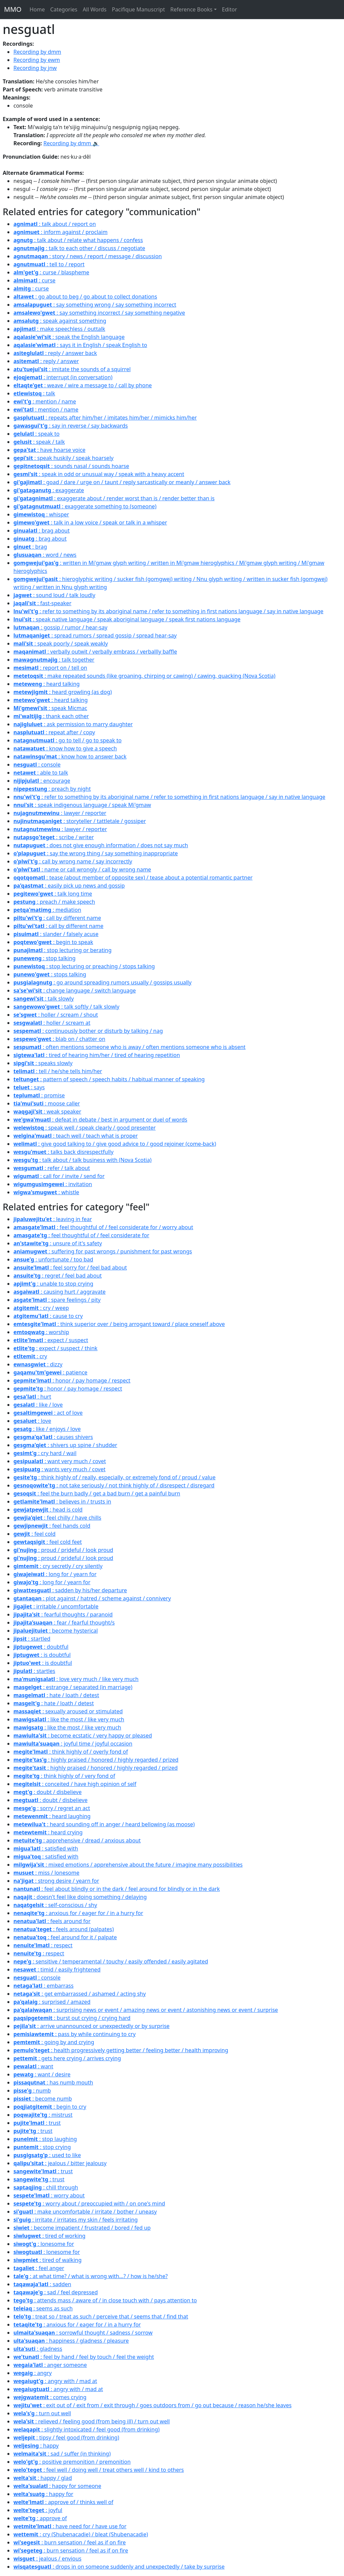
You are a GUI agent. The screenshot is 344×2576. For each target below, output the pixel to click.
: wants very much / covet (59, 1469)
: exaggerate (48, 490)
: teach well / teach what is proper (75, 1135)
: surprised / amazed (51, 2001)
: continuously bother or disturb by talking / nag (88, 1031)
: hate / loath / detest (56, 1695)
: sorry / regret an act (51, 1808)
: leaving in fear (52, 1219)
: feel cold (34, 1533)
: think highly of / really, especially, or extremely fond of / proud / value (114, 1477)
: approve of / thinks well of (63, 2502)
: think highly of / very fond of (64, 1776)
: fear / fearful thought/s (64, 1622)
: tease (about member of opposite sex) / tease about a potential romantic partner (133, 877)
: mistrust (43, 2114)
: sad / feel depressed (55, 2292)
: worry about (49, 2195)
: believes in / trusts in (62, 1501)
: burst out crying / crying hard (71, 2018)
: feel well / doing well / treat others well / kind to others (98, 2469)
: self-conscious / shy (55, 1905)
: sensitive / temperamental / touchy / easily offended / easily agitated (110, 1961)
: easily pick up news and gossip (69, 885)
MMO (13, 9)
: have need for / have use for (69, 2526)
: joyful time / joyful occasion (72, 1743)
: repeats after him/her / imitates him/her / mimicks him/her (105, 417)
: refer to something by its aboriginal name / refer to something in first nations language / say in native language (168, 611)
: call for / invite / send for (58, 1176)
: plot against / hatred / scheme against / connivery (92, 1598)
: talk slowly (43, 998)
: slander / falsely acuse (55, 934)
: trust (37, 2122)
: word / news (45, 554)
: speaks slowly (43, 1063)
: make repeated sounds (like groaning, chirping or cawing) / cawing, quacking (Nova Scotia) (144, 675)
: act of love (48, 1412)
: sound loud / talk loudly (54, 595)
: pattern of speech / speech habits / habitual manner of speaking (109, 1079)
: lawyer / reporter (59, 813)
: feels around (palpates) (63, 1929)
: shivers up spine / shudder (65, 1445)
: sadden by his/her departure (70, 1590)
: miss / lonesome (46, 1872)
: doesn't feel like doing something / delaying (80, 1897)
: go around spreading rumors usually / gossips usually (102, 982)
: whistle (46, 1192)
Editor (229, 9)
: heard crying (48, 1832)
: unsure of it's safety (57, 1243)
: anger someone (50, 2365)
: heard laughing (52, 1816)
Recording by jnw (35, 68)
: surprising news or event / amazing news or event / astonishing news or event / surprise (145, 2010)
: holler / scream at (51, 1022)
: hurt (32, 1396)
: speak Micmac (50, 708)
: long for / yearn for (54, 1574)
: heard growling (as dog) (62, 692)
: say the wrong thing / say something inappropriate (95, 853)
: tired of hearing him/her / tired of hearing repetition (96, 1055)
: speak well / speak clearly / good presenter (84, 1127)
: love (32, 1420)
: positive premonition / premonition (72, 2461)
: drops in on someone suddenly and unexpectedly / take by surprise (119, 2566)
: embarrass (43, 1985)
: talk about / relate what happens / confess (78, 240)
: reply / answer (46, 361)
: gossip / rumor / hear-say (60, 627)
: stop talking (44, 958)
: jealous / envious (47, 2558)
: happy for (43, 2494)
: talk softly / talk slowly (66, 1006)
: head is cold (48, 1509)
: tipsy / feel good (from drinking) (66, 2437)
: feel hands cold (51, 1525)
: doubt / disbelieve (47, 1792)
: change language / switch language (74, 990)
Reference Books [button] (191, 9)
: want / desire (42, 2074)
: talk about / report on (54, 224)
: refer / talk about (51, 1168)
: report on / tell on (50, 667)
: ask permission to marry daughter (73, 724)
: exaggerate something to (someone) (85, 506)
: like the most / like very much (68, 1719)
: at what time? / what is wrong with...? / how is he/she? (90, 2276)
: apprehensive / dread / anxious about (77, 1840)
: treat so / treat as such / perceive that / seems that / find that (100, 2316)
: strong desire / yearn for (56, 1880)
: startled (31, 1638)
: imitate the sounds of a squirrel (72, 369)
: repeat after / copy (54, 732)
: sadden (42, 2284)
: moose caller (46, 1103)
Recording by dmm (37, 51)
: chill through (45, 2187)
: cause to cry (48, 1316)
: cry (30, 1356)
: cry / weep (41, 1308)
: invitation (52, 1184)
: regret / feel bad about (57, 1275)
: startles (34, 1671)
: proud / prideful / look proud (63, 1550)
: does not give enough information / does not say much (100, 845)
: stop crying (42, 2147)
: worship (41, 1332)
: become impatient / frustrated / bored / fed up (81, 2227)
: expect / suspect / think (55, 1348)
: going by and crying (53, 2042)
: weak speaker (47, 1111)
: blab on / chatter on (59, 1039)
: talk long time (52, 893)
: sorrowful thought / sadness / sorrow (83, 2332)
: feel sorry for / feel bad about (70, 1267)
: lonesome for (43, 2244)
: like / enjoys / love (47, 1429)
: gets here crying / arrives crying (67, 2058)
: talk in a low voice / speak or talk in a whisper (90, 522)
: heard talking (46, 684)
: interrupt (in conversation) (63, 377)
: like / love (38, 1404)
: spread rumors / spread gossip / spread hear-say (95, 635)
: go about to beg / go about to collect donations (85, 296)
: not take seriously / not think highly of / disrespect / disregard (113, 1485)
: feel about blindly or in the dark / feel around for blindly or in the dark (116, 1888)
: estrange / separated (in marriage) (72, 1687)
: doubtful (41, 1646)
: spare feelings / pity (57, 1299)
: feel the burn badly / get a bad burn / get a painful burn (96, 1493)
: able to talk (40, 772)
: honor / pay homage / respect (71, 1380)
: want (33, 2066)
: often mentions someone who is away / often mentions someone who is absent (129, 1047)
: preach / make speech (54, 901)
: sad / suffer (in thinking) (62, 2453)
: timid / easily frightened (56, 1969)
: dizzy (37, 1364)
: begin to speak (53, 942)
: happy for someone (57, 2486)
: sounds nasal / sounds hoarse (71, 466)
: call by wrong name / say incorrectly (72, 861)
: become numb (42, 2098)
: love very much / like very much (75, 1679)
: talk (34, 393)
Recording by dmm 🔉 (71, 143)
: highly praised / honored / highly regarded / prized (95, 1759)
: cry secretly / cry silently (57, 1566)
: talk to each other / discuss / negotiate (79, 248)
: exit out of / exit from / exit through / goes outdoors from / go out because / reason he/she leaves (152, 2405)
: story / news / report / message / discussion (87, 256)
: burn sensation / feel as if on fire (69, 2542)
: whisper (41, 514)
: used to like (47, 2155)
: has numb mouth (53, 2082)
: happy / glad (42, 2478)
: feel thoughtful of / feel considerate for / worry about (103, 1227)
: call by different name (57, 918)
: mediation (47, 909)
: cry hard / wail (45, 1453)
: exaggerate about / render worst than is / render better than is (114, 498)
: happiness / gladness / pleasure (71, 2340)
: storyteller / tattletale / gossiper (79, 821)
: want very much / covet (59, 1461)
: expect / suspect (50, 1340)
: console (36, 764)
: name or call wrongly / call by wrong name (82, 869)
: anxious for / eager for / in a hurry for (78, 1913)
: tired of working (49, 2235)
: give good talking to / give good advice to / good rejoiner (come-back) (114, 1143)
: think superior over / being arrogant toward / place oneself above (119, 1324)
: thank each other (51, 716)
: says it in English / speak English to (80, 345)
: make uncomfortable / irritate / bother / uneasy (85, 2211)
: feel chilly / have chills (57, 1517)
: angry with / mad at (55, 2381)
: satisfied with (45, 1848)
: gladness (37, 2348)
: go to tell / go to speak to (67, 740)
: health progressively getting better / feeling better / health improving (120, 2050)
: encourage (41, 780)
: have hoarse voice (49, 450)
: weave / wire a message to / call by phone (82, 385)
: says (29, 1087)
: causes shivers (53, 1437)
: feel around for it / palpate (65, 1937)
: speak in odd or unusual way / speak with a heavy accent (98, 474)
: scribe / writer (53, 837)
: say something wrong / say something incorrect (94, 304)
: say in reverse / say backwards (70, 425)
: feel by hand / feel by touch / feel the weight (83, 2356)
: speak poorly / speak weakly (60, 643)
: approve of (40, 2518)
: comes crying (49, 2397)
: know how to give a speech (65, 748)
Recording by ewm (36, 60)
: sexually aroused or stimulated (68, 1711)
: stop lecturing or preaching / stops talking (84, 966)
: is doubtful (42, 1654)
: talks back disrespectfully (63, 1152)
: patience (50, 1372)
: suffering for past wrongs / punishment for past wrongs (102, 1251)
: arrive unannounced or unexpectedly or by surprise (91, 2026)
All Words (94, 9)
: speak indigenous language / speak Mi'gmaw (82, 805)
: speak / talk (39, 441)
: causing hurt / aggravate (59, 1291)
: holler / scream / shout (55, 1014)
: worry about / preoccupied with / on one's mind (89, 2203)
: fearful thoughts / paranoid (63, 1614)
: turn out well (42, 2413)
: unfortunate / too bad (53, 1259)
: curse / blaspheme (51, 272)
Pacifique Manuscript (138, 9)
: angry (32, 2373)
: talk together (53, 659)
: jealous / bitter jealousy (59, 2163)
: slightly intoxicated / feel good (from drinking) (86, 2429)
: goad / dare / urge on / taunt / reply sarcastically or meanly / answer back (121, 482)
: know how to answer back (70, 756)
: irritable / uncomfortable (55, 1606)
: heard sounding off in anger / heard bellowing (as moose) (104, 1824)
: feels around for (52, 1921)
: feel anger (38, 2268)
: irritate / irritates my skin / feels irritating (75, 2219)
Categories (63, 9)
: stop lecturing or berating (62, 950)
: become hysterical (55, 1630)
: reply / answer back (55, 353)
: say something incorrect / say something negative (99, 312)
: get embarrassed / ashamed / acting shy (79, 1993)
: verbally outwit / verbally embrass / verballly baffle (95, 651)
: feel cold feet (47, 1542)
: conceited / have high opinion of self (74, 1784)
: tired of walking (47, 2260)
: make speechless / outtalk (59, 329)
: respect (43, 1945)
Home (37, 9)
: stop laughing (45, 2139)
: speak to (36, 433)
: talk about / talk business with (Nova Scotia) (82, 1160)
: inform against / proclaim (60, 232)
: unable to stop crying (53, 1283)
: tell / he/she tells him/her (57, 1071)
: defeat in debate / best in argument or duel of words (100, 1119)
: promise (39, 1095)
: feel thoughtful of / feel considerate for (81, 1235)
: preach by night (52, 788)
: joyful (37, 2510)
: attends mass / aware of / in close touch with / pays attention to (105, 2300)
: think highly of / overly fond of (70, 1751)
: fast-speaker (42, 603)
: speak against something (59, 320)
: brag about (41, 530)
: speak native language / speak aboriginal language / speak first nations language (127, 619)
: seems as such (43, 2308)
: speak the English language (69, 337)
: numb (32, 2090)
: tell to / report (49, 264)
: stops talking (49, 974)
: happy (36, 2445)
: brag (30, 546)
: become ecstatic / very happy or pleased (82, 1735)
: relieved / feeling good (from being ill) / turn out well (91, 2421)
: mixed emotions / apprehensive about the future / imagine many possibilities (128, 1864)
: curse (34, 280)
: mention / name (44, 401)
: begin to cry (49, 2106)
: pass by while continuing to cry (74, 2034)
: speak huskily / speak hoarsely (63, 458)
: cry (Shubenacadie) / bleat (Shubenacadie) (80, 2534)
